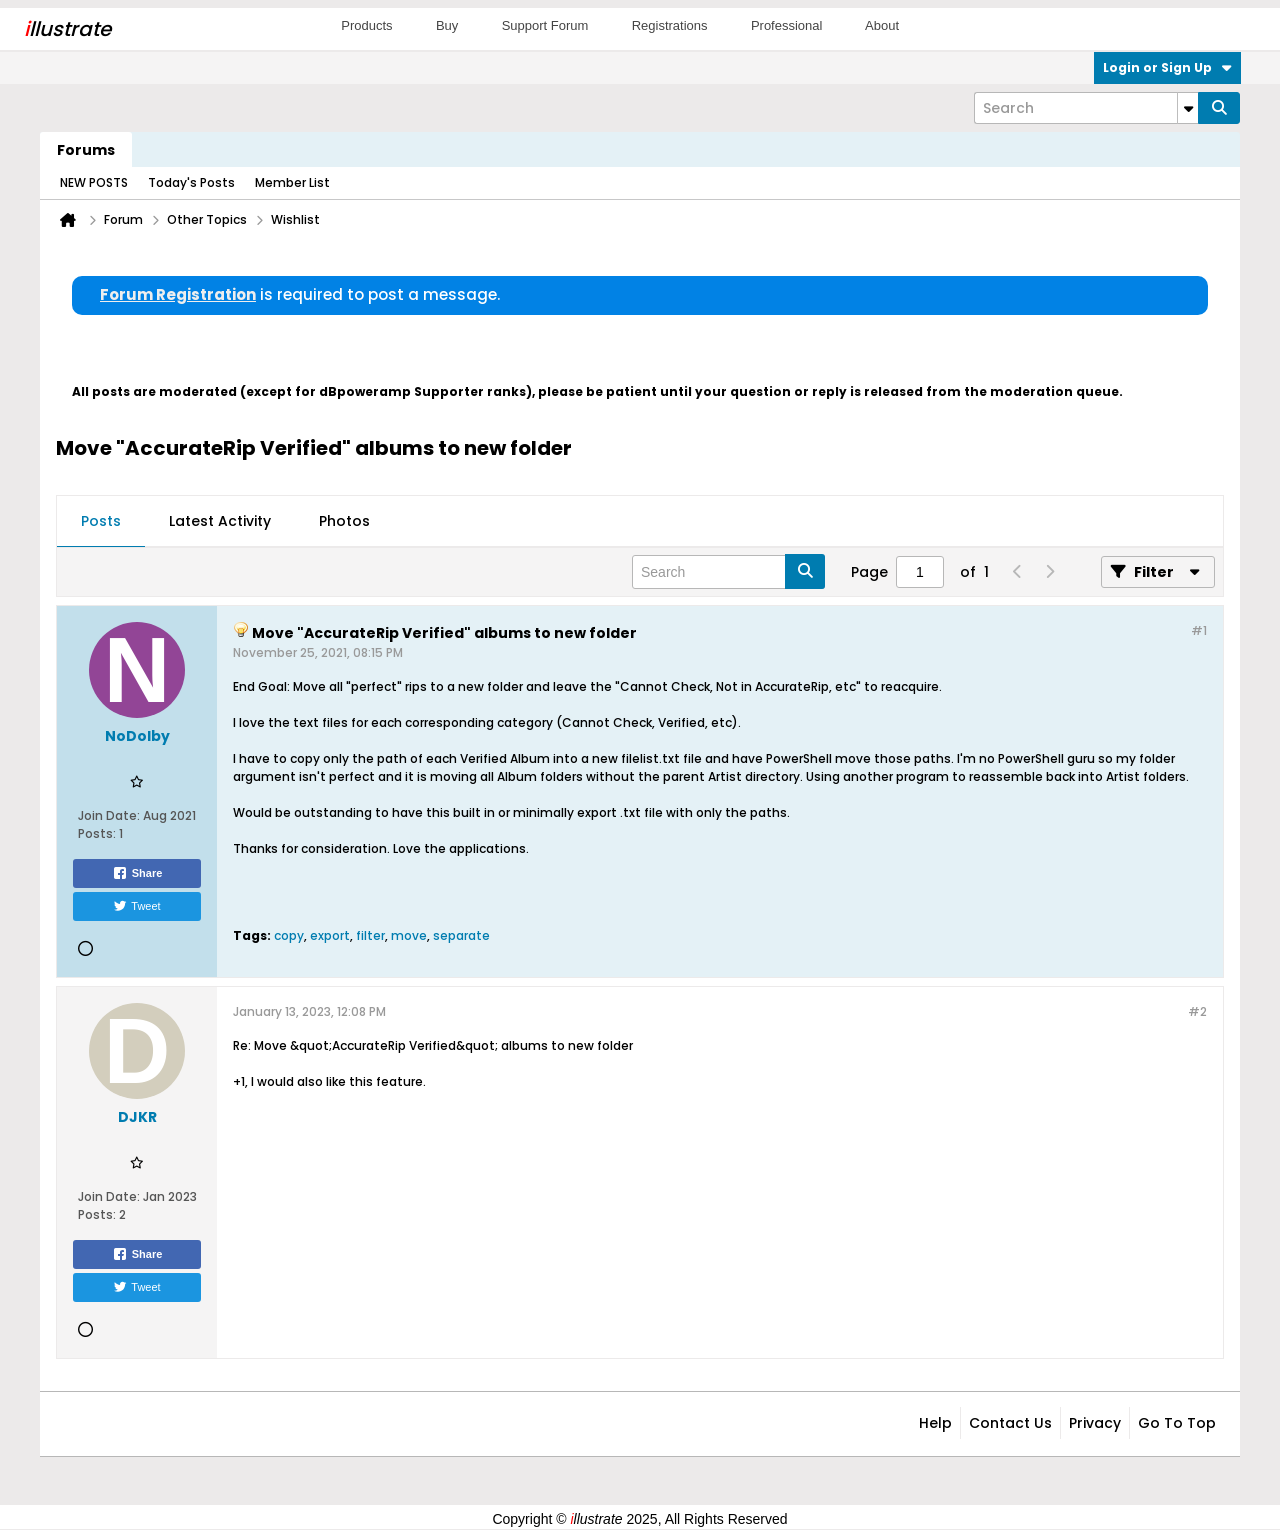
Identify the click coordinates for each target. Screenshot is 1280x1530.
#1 (1199, 630)
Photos (344, 521)
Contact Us (1010, 1423)
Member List (292, 182)
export (330, 935)
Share (137, 873)
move (409, 935)
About (882, 25)
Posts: (97, 833)
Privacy (1095, 1423)
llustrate (67, 29)
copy (289, 935)
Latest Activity (220, 521)
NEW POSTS (94, 182)
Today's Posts (191, 182)
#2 (1197, 1011)
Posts (101, 521)
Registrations (670, 25)
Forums (86, 150)
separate (461, 935)
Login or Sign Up (1167, 67)
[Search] (1086, 108)
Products (366, 25)
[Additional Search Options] (1188, 108)
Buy (447, 25)
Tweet (136, 906)
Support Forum (545, 25)
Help (935, 1423)
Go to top (1177, 1423)
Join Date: (109, 815)
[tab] (101, 522)
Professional (787, 25)
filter (370, 935)
